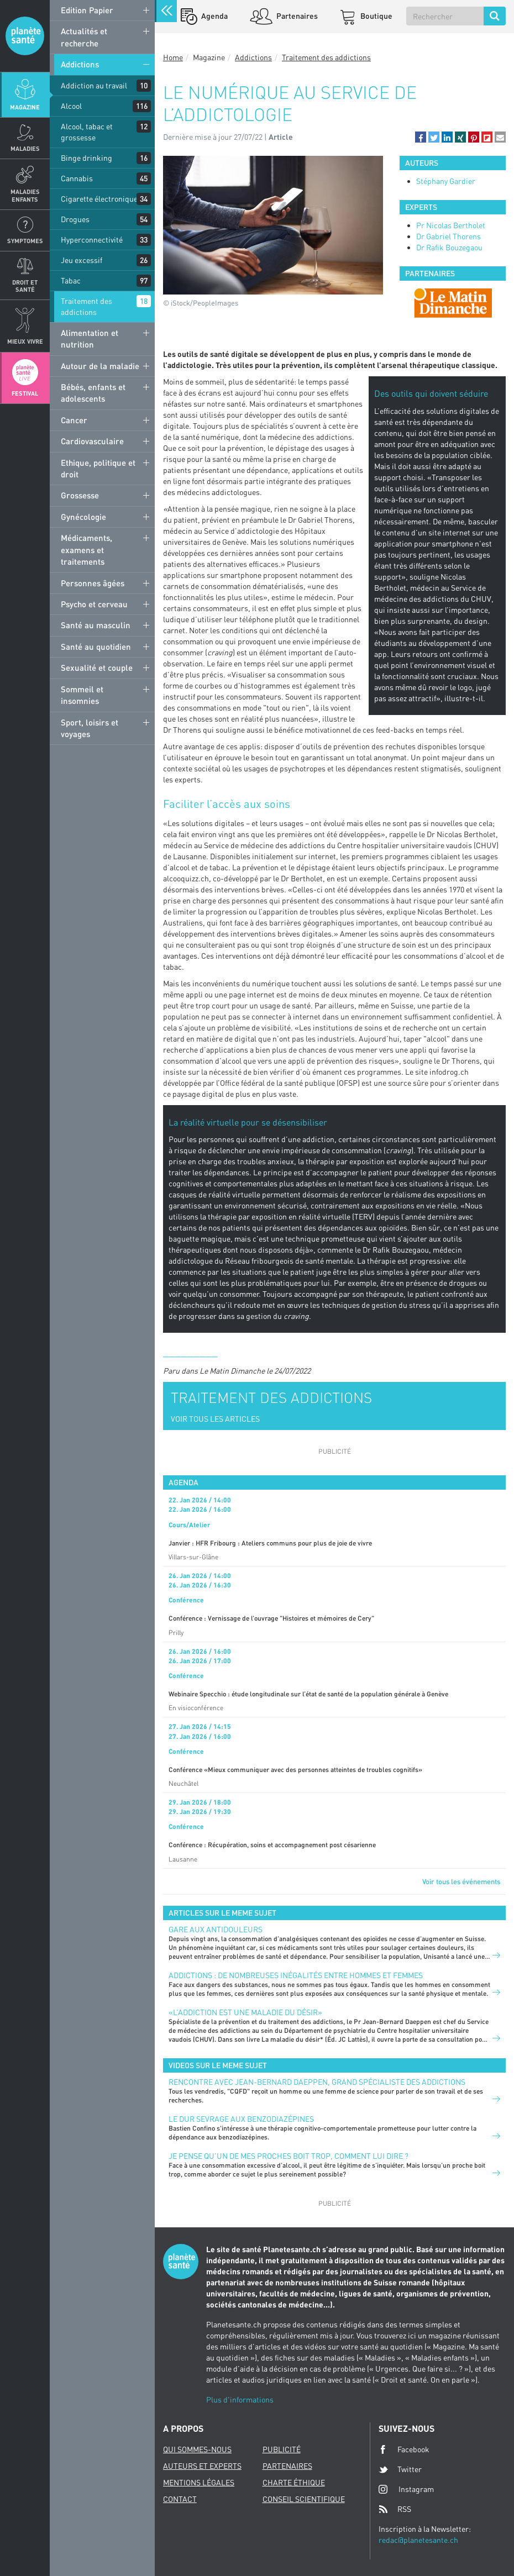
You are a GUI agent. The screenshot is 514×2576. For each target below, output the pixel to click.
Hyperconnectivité (92, 239)
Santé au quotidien (96, 646)
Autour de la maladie (100, 366)
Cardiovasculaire (92, 441)
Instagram (406, 2489)
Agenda (214, 15)
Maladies (25, 148)
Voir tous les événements (461, 1881)
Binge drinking (86, 157)
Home (173, 57)
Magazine (25, 107)
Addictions (80, 64)
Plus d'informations (240, 2399)
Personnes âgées (92, 583)
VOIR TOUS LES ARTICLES (215, 1418)
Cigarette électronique (99, 198)
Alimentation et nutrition (89, 338)
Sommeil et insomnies (82, 695)
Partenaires (296, 15)
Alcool (71, 106)
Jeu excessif (81, 260)
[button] (420, 137)
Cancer (74, 420)
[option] (453, 302)
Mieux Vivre (25, 341)
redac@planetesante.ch (418, 2540)
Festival (25, 393)
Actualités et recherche (84, 37)
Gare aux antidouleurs (216, 1929)
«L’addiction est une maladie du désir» (245, 2012)
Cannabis (77, 178)
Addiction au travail (94, 85)
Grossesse (80, 495)
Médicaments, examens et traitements (86, 549)
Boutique (375, 15)
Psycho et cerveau (94, 604)
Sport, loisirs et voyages (89, 728)
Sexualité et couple (97, 667)
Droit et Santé (25, 285)
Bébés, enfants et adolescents (93, 392)
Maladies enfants (25, 195)
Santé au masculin (95, 625)
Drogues (75, 219)
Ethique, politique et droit (98, 468)
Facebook (404, 2449)
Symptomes (25, 240)
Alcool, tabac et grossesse (87, 132)
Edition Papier (87, 10)
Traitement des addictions (86, 306)
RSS (395, 2509)
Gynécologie (83, 517)
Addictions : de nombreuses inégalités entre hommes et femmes (296, 1975)
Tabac (71, 280)
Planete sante (25, 36)
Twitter (400, 2469)
